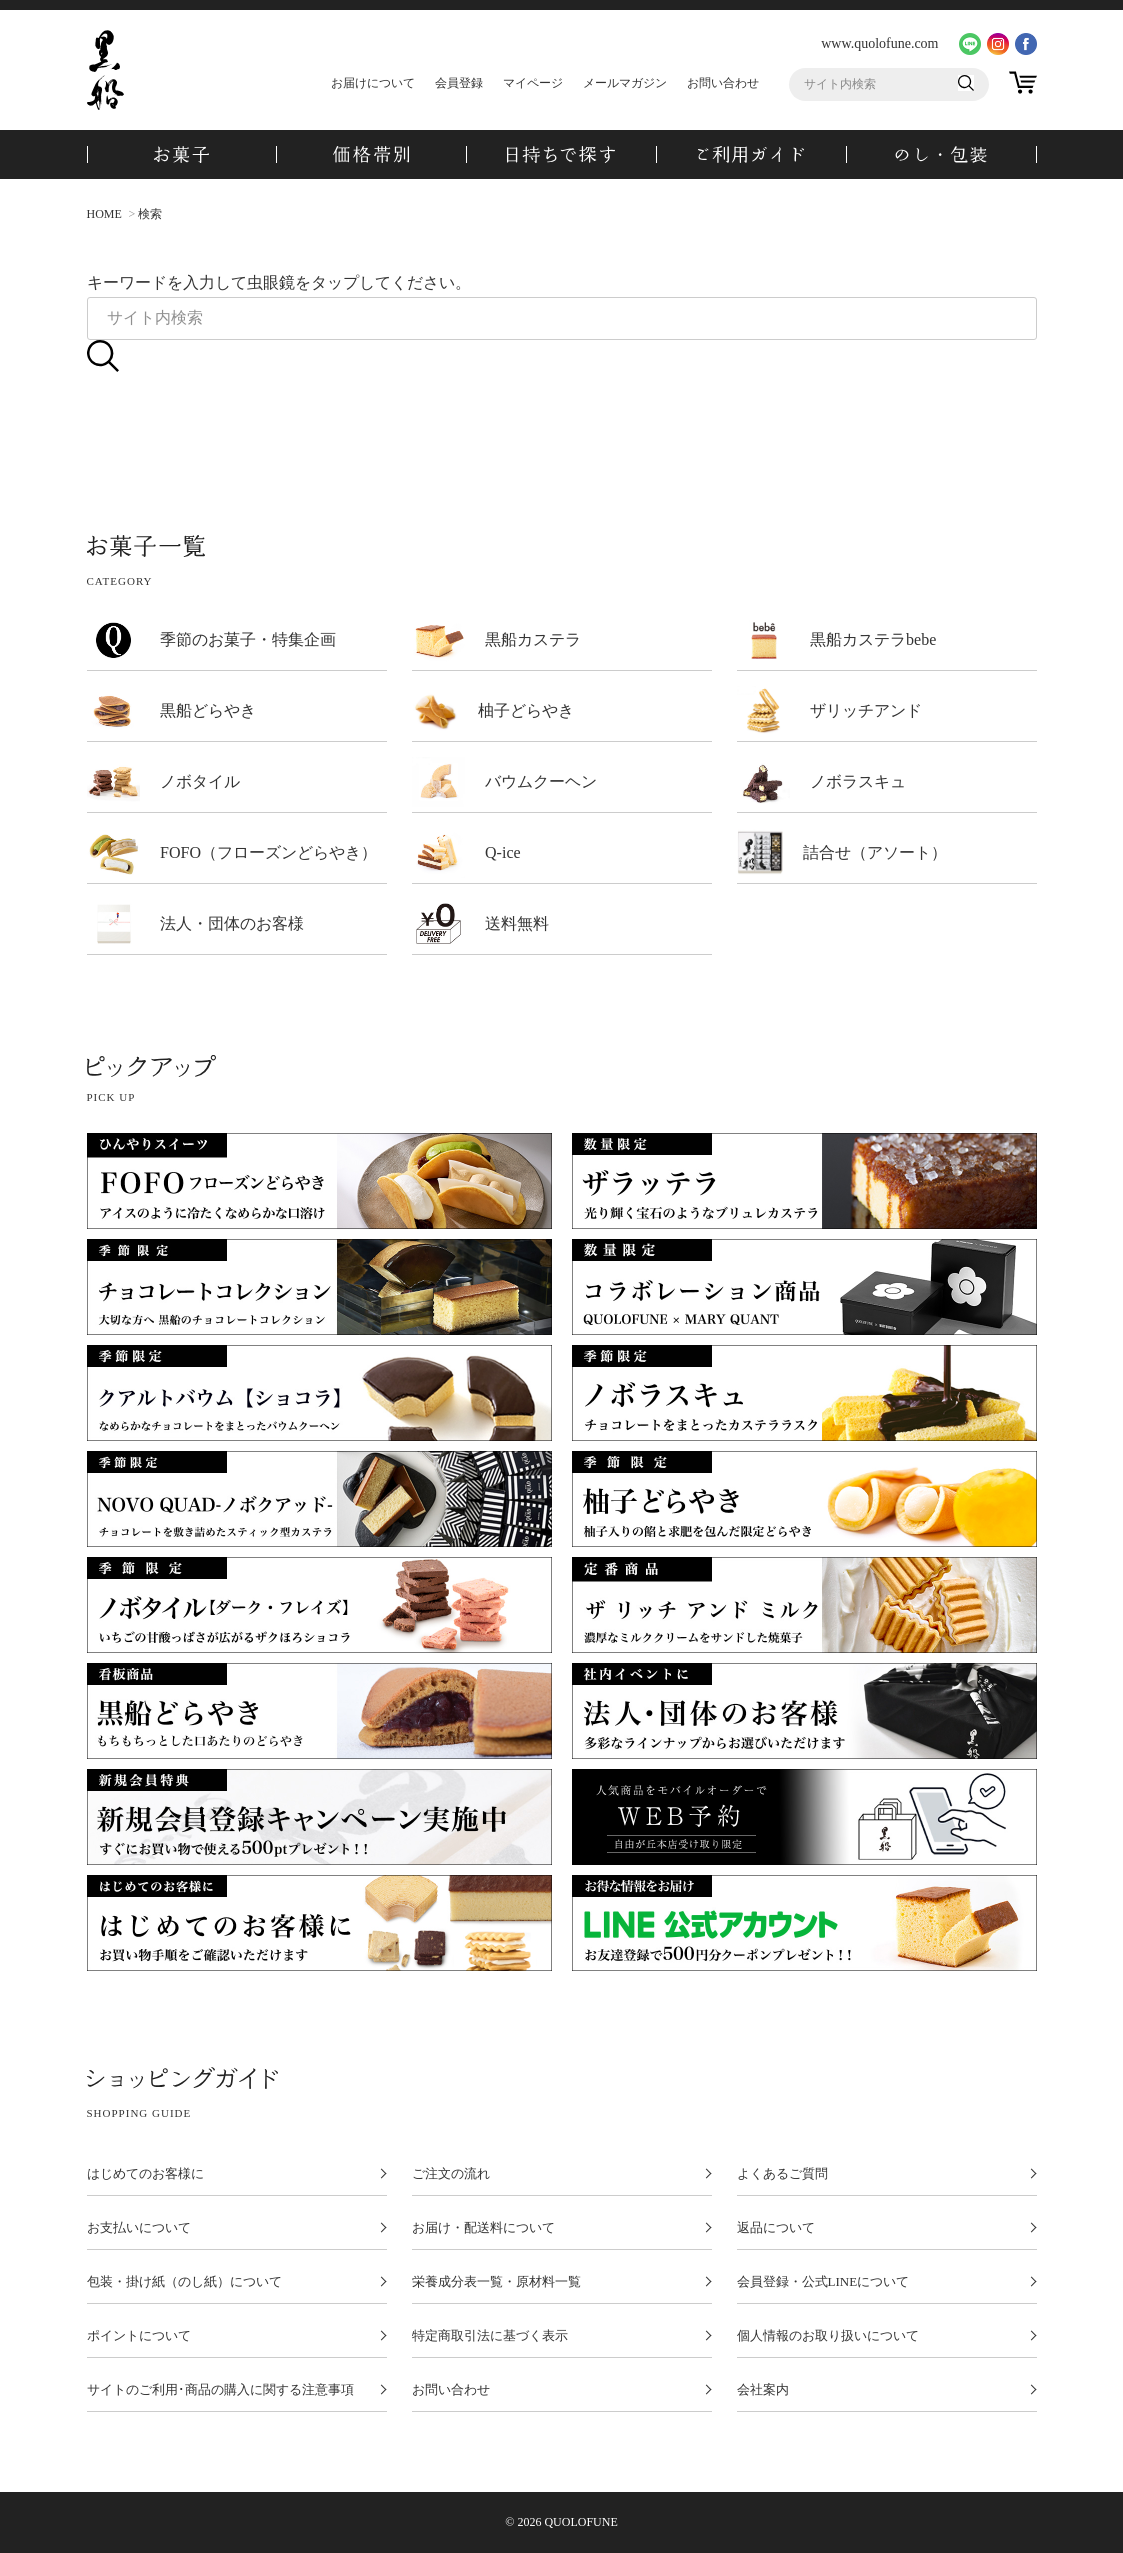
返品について (776, 2228)
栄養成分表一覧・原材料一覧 (496, 2282)
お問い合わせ (723, 83)
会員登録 (459, 83)
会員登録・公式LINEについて (823, 2282)
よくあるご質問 (782, 2174)
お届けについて (373, 83)
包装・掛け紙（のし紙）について (184, 2282)
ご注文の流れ (451, 2174)
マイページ (533, 83)
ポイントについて (139, 2336)
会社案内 (763, 2390)
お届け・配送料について (483, 2228)
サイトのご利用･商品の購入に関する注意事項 (220, 2390)
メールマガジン (625, 83)
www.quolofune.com (879, 43)
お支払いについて (139, 2228)
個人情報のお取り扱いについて (828, 2336)
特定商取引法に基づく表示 (490, 2336)
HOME (104, 214)
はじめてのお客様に (145, 2174)
